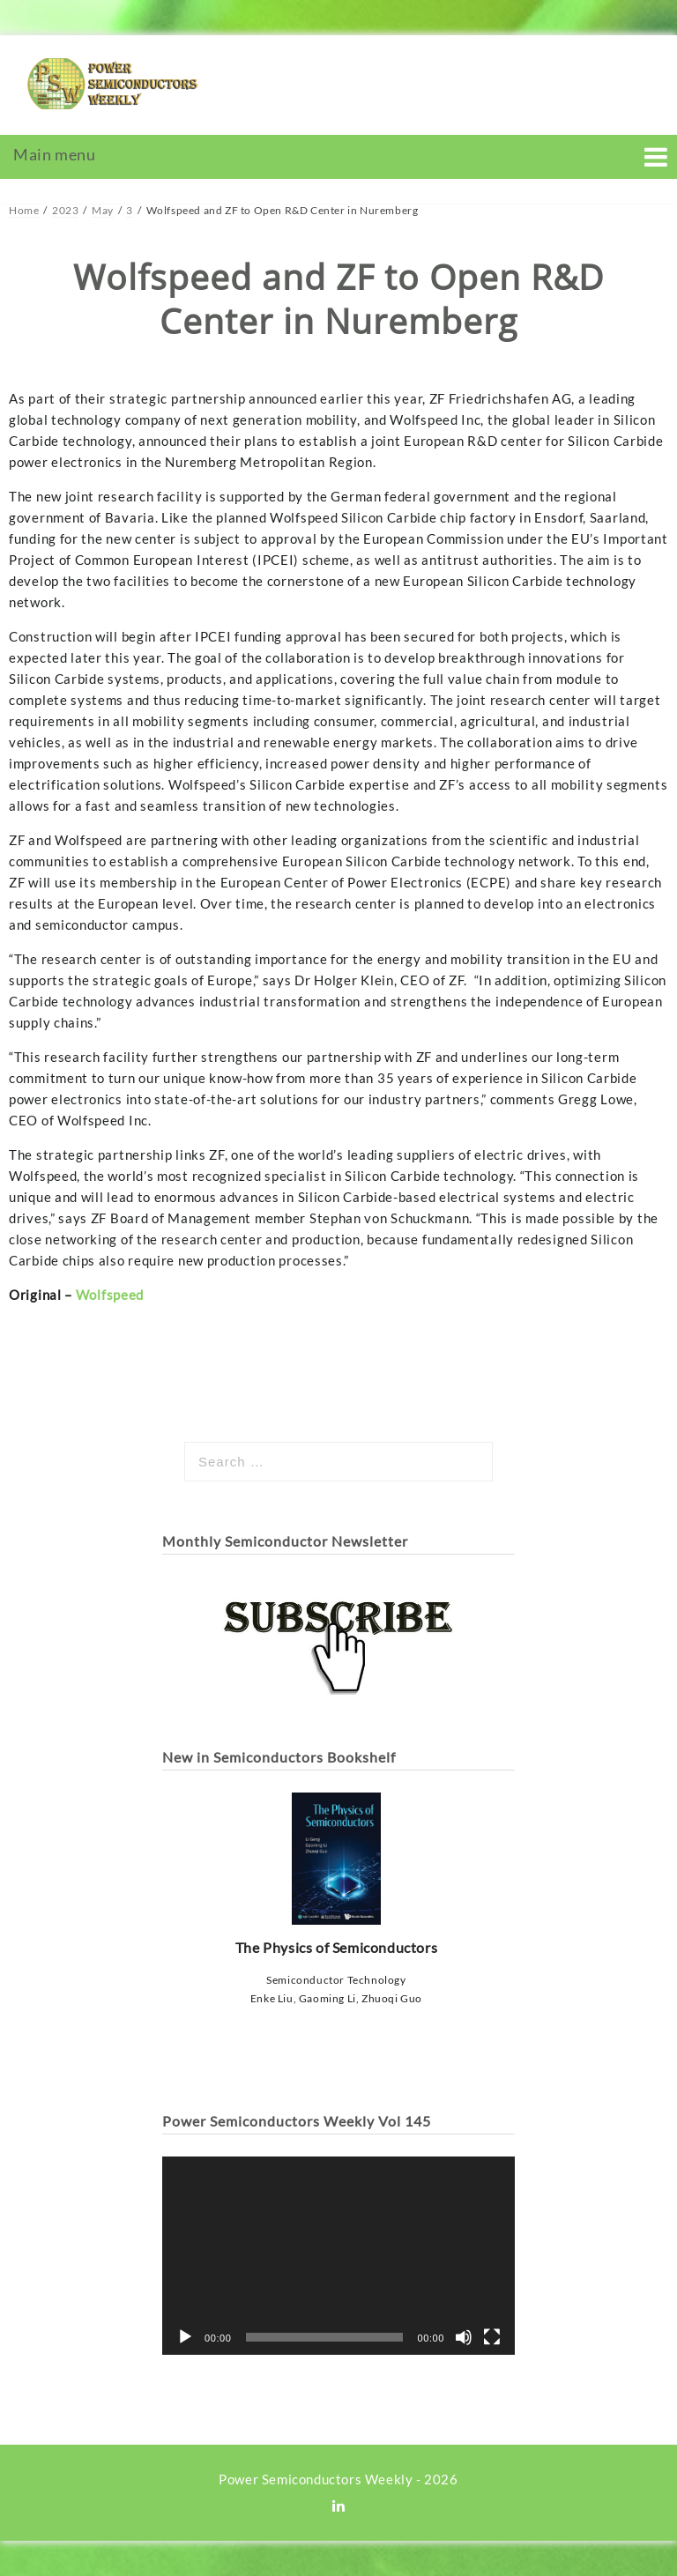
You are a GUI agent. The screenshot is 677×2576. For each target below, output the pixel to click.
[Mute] (463, 2337)
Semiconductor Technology (335, 1979)
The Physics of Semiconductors (336, 1874)
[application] (338, 2256)
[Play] (185, 2337)
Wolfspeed (110, 1295)
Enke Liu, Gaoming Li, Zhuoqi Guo (336, 1998)
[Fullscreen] (492, 2337)
